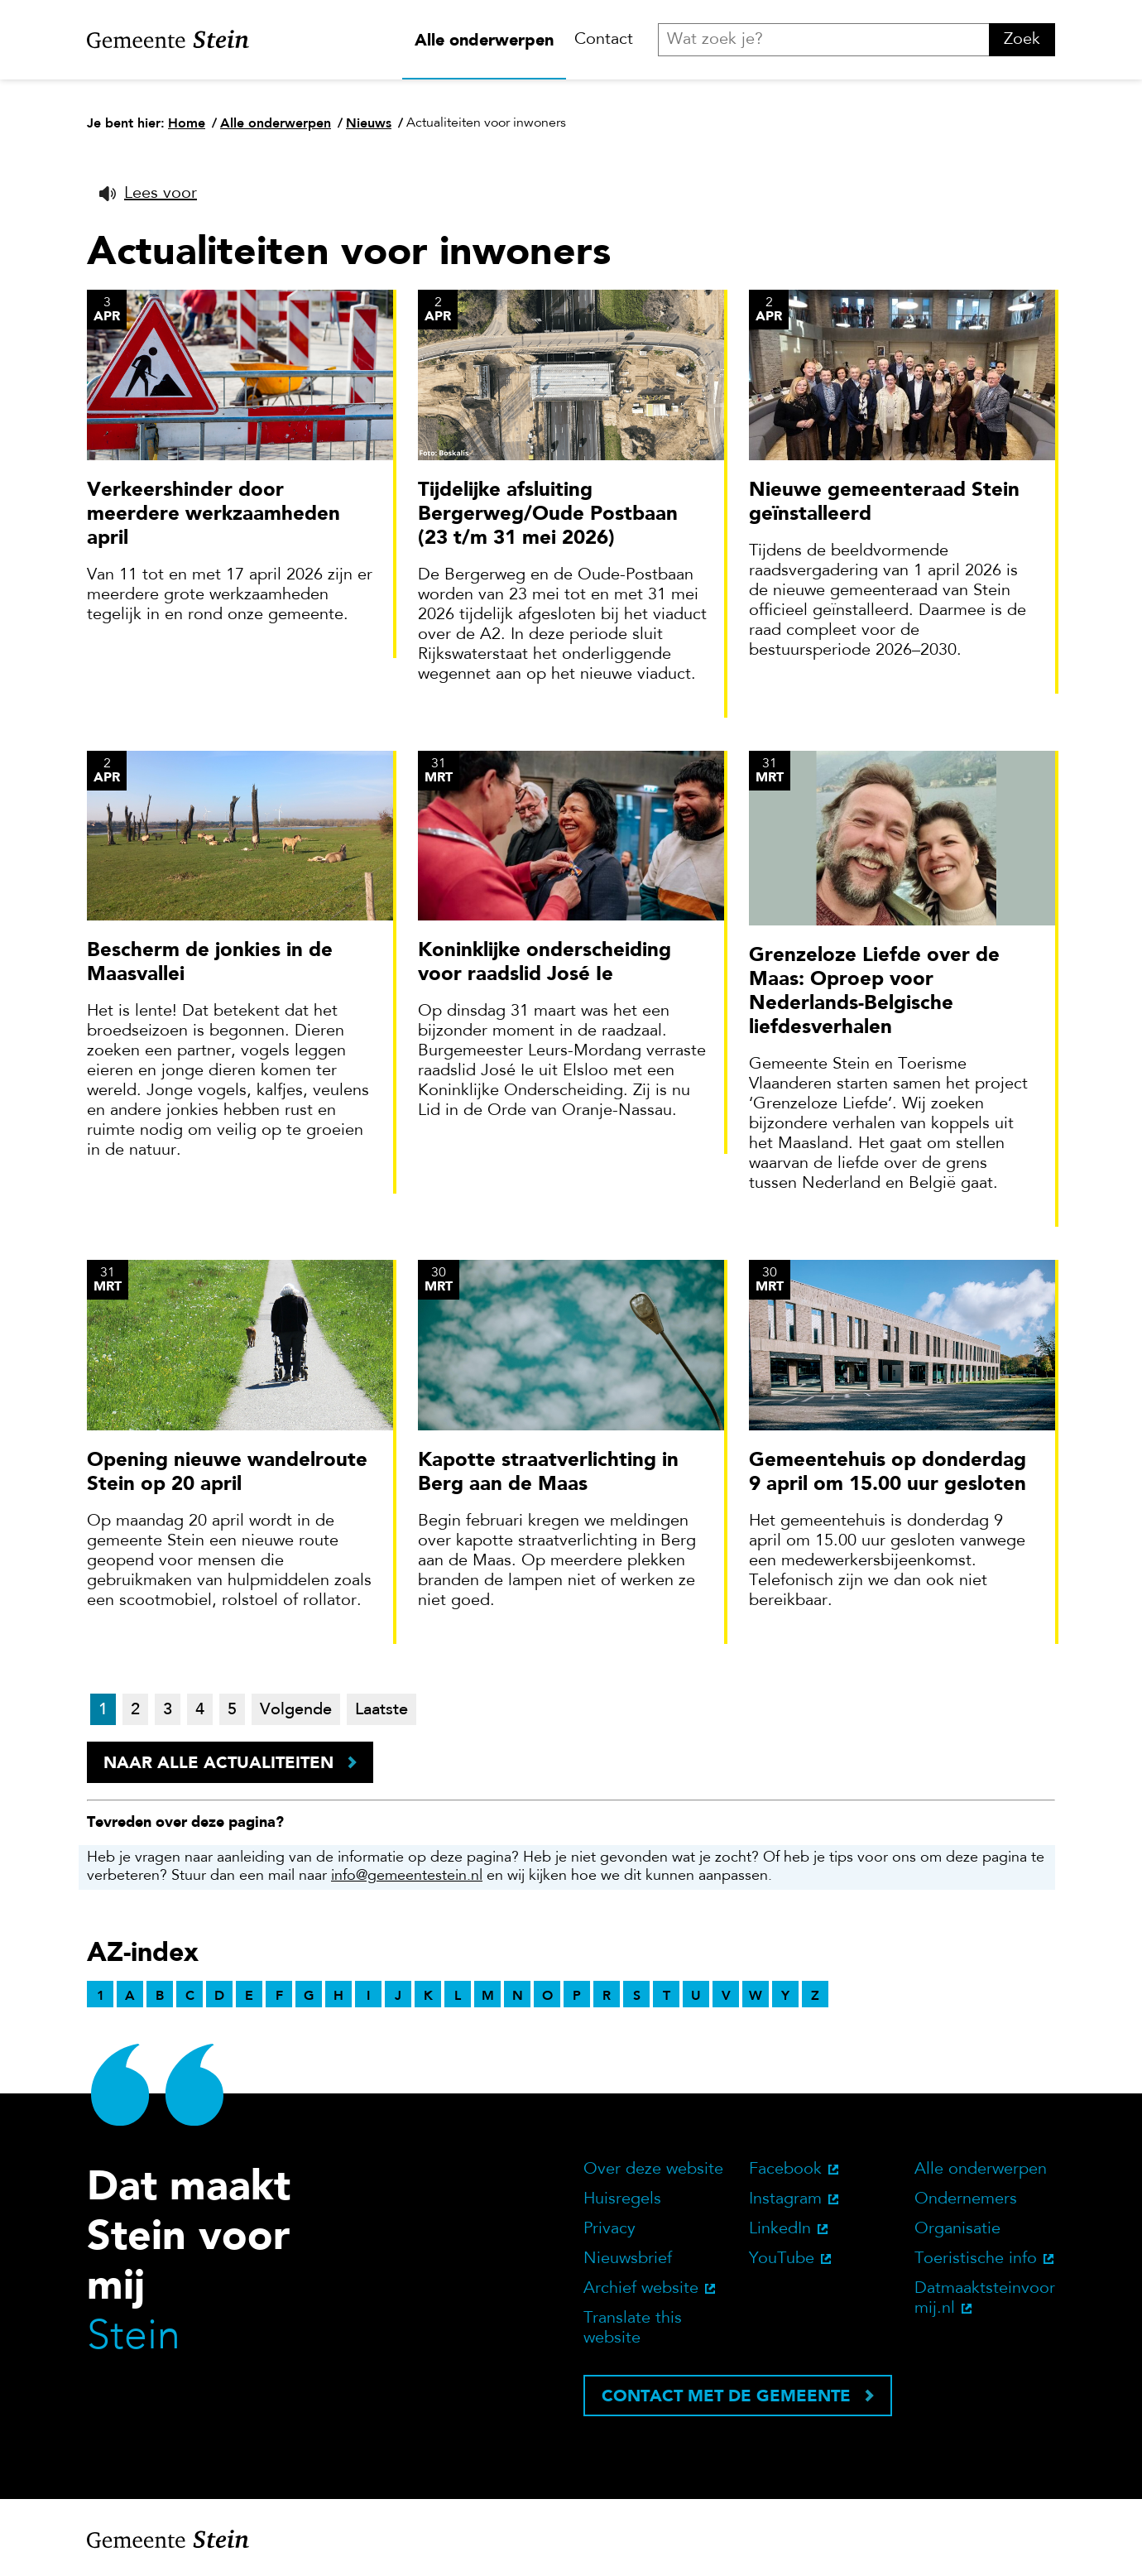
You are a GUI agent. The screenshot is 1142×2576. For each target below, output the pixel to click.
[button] (148, 194)
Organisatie (957, 2229)
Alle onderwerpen (484, 40)
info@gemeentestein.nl (406, 1876)
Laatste (381, 1710)
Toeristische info (975, 2259)
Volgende (296, 1710)
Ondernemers (965, 2199)
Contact (603, 39)
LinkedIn (780, 2229)
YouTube (781, 2259)
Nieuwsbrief (627, 2259)
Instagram (785, 2199)
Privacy (609, 2229)
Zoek (1022, 39)
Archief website (640, 2288)
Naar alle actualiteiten (218, 1762)
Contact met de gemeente (726, 2395)
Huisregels (622, 2199)
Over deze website (653, 2169)
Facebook (785, 2169)
